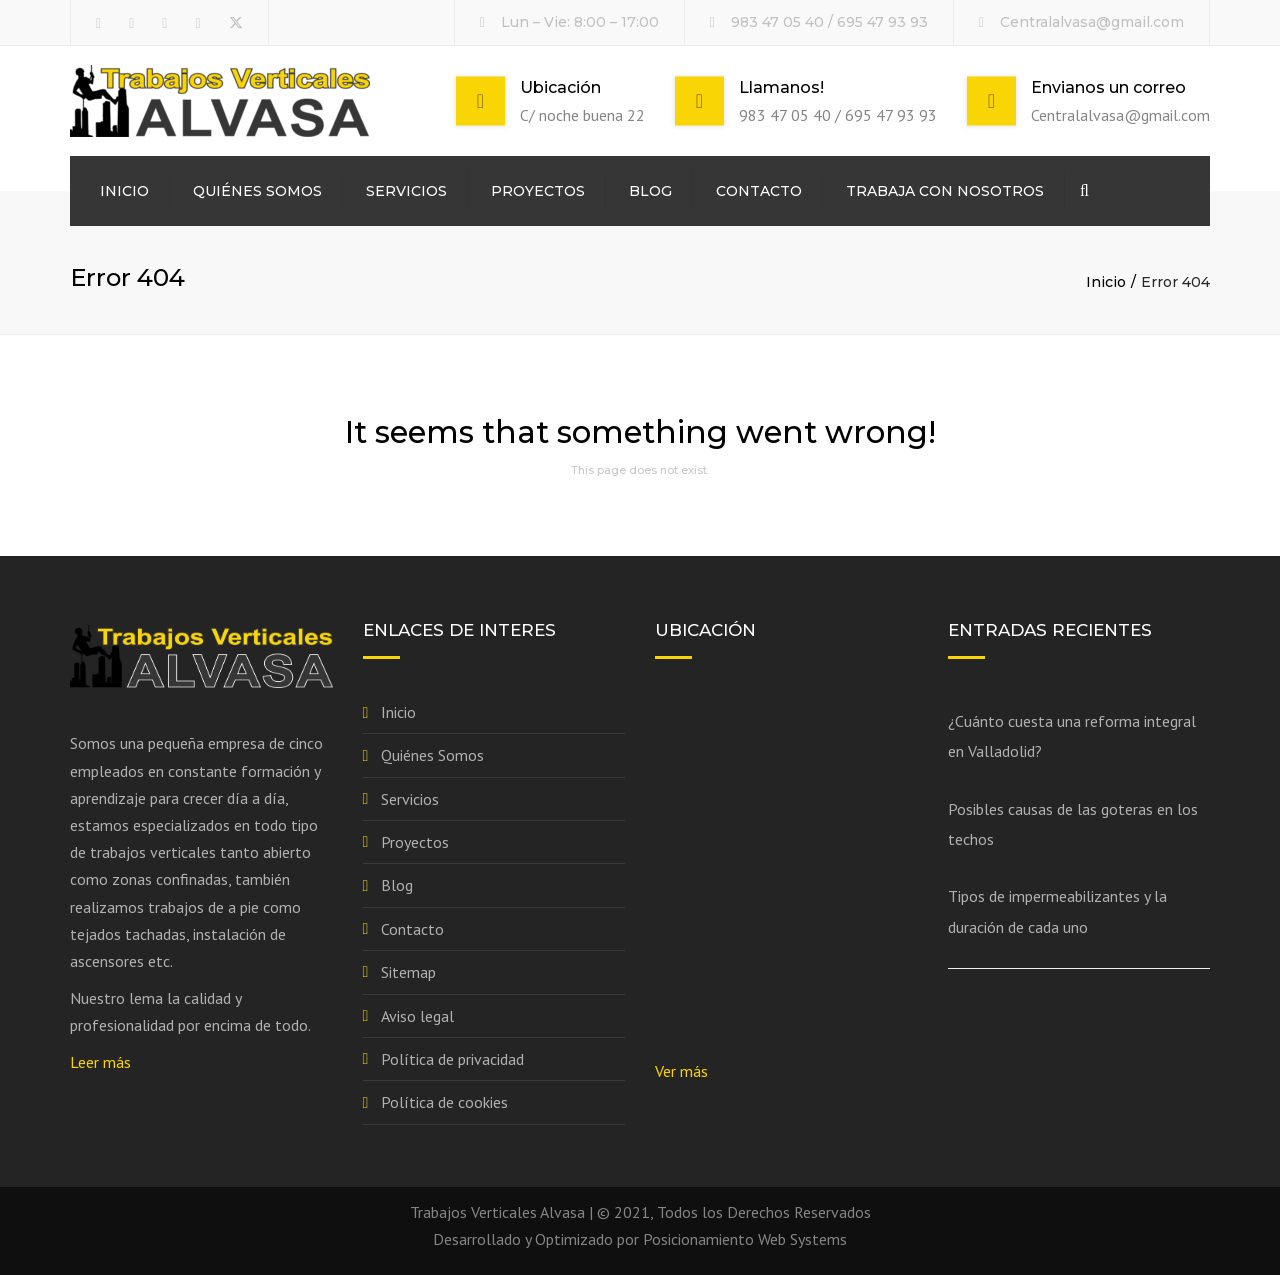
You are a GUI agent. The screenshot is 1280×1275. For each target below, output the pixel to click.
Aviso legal (417, 1016)
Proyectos (538, 191)
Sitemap (408, 972)
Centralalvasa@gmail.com (1092, 22)
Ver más (681, 1071)
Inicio (124, 191)
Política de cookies (444, 1102)
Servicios (406, 191)
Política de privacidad (452, 1059)
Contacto (759, 191)
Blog (650, 191)
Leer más (100, 1062)
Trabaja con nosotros (945, 191)
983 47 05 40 (777, 22)
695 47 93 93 (882, 22)
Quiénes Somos (257, 191)
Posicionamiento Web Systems (745, 1239)
